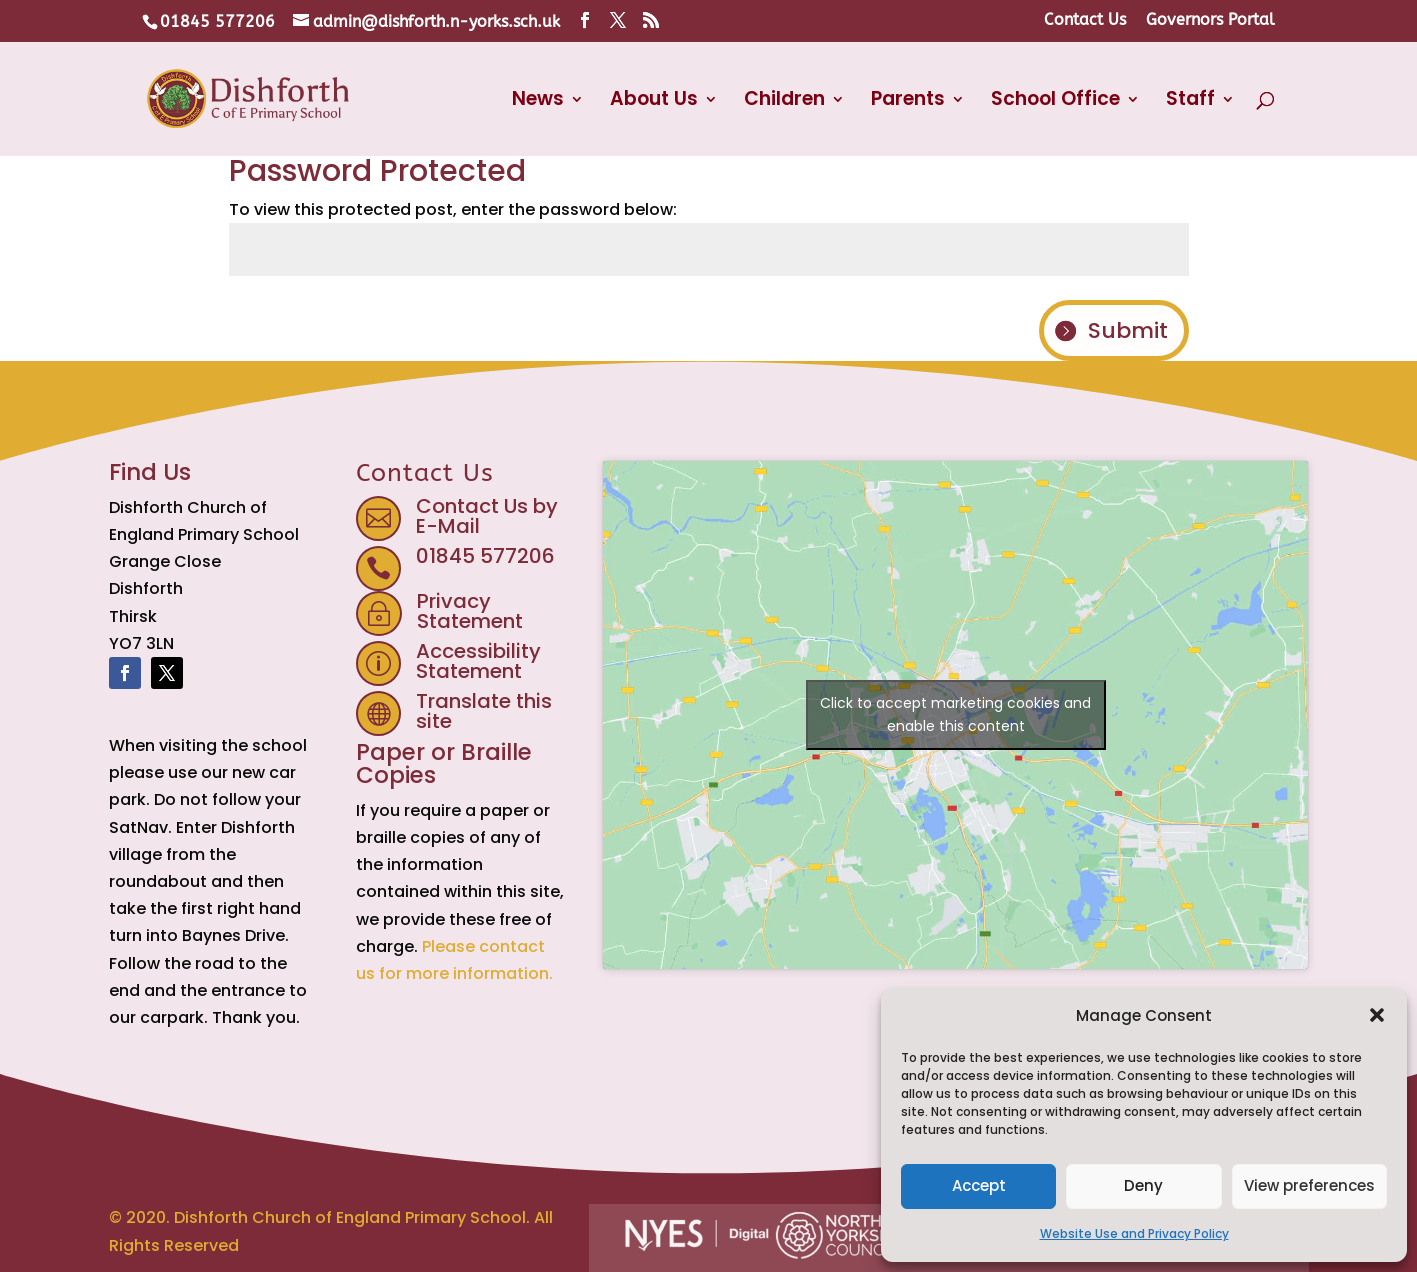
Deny (1143, 1185)
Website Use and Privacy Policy (1134, 1233)
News (538, 102)
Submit (1128, 330)
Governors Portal (1210, 20)
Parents (908, 102)
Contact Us (1085, 20)
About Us (654, 102)
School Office (1055, 102)
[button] (1377, 1015)
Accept (979, 1185)
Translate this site (484, 711)
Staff (1190, 102)
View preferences (1309, 1185)
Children (784, 102)
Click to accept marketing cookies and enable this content (955, 714)
